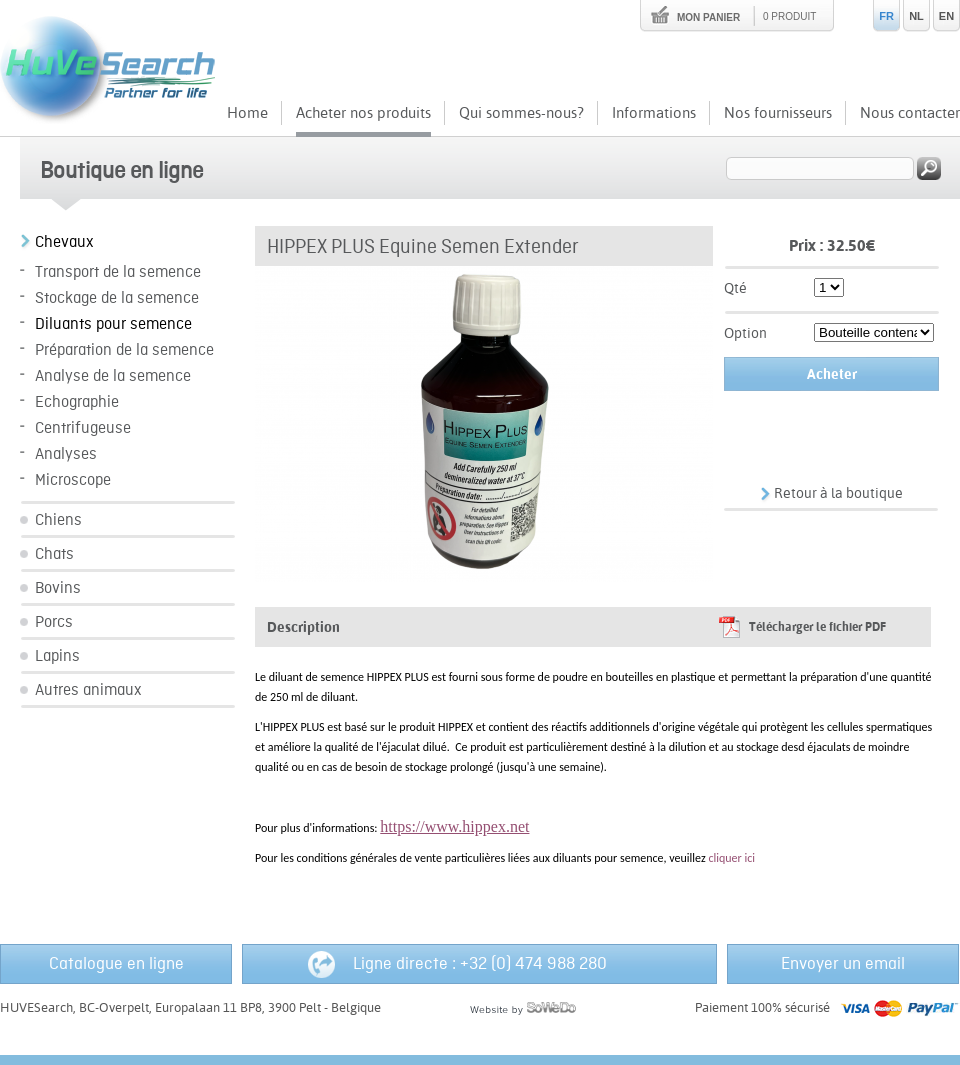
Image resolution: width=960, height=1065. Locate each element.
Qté (735, 288)
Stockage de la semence (117, 298)
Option (745, 333)
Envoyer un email (843, 964)
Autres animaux (88, 690)
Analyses (66, 454)
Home (247, 112)
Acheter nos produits (363, 112)
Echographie (77, 402)
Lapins (57, 656)
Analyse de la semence (113, 376)
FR (886, 16)
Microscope (73, 480)
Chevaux (64, 242)
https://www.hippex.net (454, 826)
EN (946, 16)
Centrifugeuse (83, 428)
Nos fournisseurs (778, 112)
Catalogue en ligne (116, 964)
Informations (654, 112)
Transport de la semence (118, 272)
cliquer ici (731, 858)
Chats (54, 554)
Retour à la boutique (838, 493)
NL (916, 16)
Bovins (58, 588)
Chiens (58, 520)
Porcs (54, 622)
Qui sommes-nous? (521, 112)
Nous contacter (910, 112)
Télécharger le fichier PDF (817, 627)
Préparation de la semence (124, 350)
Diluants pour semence (113, 324)
